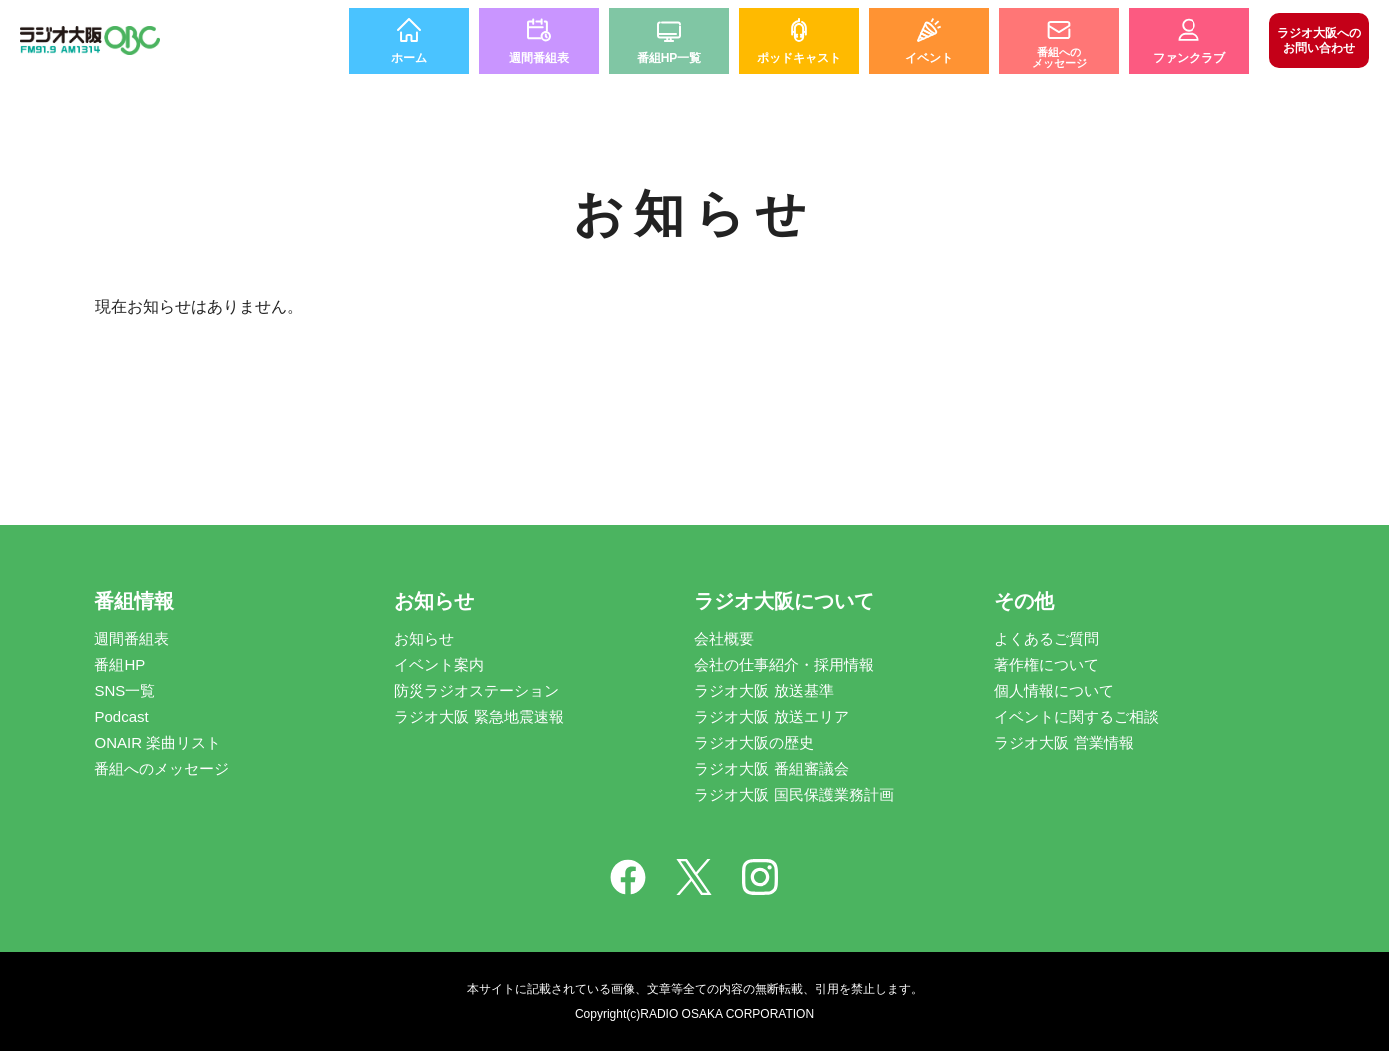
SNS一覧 (124, 690)
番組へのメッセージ (161, 768)
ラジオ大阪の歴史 (754, 742)
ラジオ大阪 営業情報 (1063, 742)
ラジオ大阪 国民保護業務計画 (793, 794)
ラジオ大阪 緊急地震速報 (478, 716)
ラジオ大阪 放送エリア (771, 716)
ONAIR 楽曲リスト (157, 742)
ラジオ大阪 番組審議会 (771, 768)
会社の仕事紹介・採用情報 (784, 664)
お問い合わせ (1319, 40)
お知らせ (424, 638)
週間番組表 (131, 638)
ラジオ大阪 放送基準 (763, 690)
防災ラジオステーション (476, 690)
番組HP (119, 664)
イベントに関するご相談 (1076, 716)
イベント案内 (439, 664)
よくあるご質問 (1046, 638)
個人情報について (1054, 690)
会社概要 (724, 638)
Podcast (121, 716)
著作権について (1046, 664)
